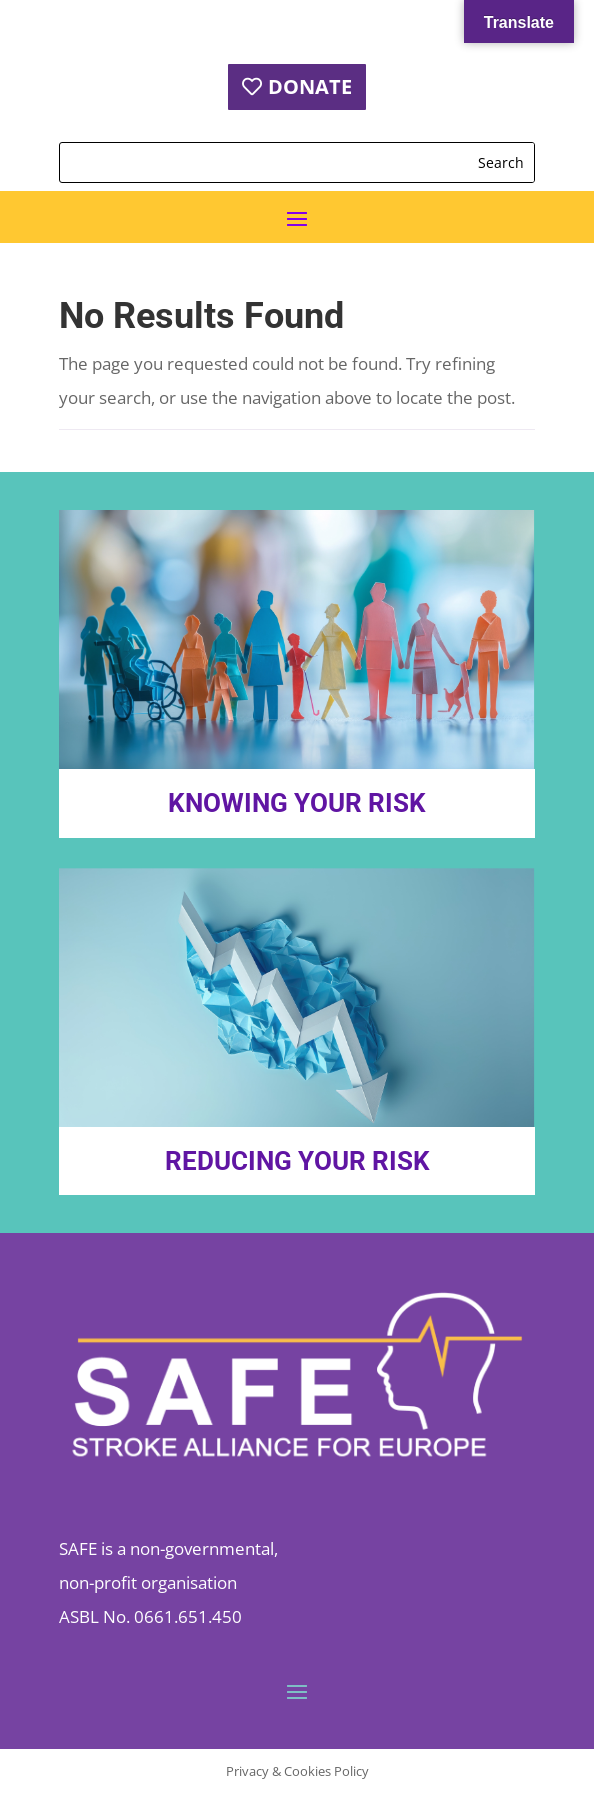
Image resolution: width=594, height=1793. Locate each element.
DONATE (310, 86)
